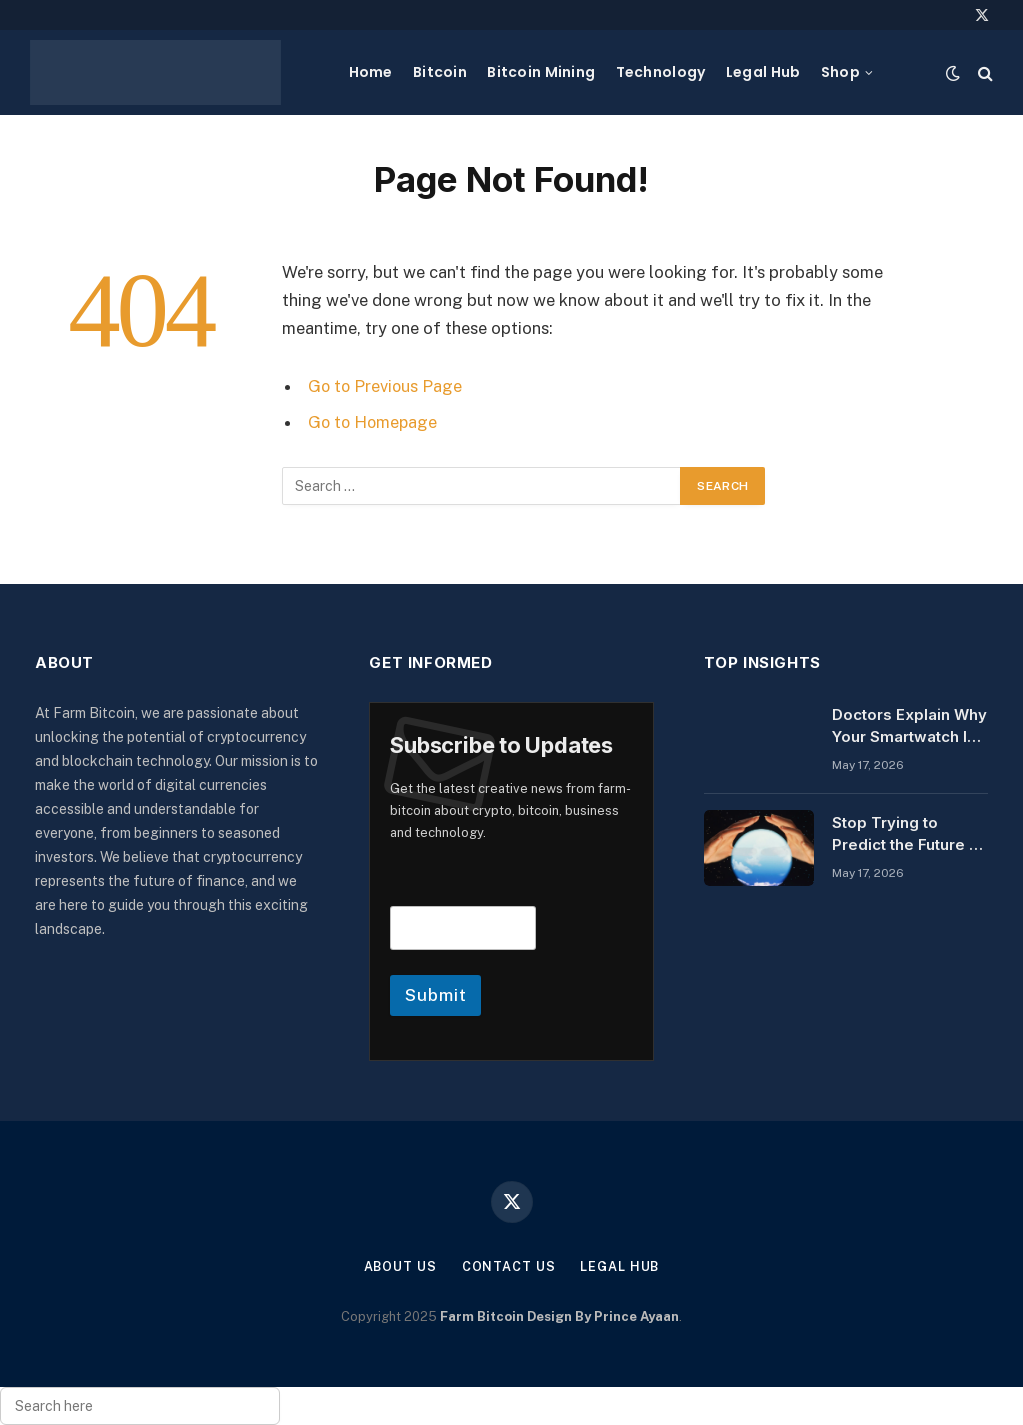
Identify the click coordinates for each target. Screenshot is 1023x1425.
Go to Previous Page (386, 386)
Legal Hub (763, 72)
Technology (661, 72)
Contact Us (508, 1266)
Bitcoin (440, 72)
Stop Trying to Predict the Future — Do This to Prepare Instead (908, 834)
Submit (435, 995)
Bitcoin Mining (541, 72)
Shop (840, 72)
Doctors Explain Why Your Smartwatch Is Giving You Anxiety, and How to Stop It (909, 726)
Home (371, 72)
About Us (399, 1266)
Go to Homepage (374, 422)
